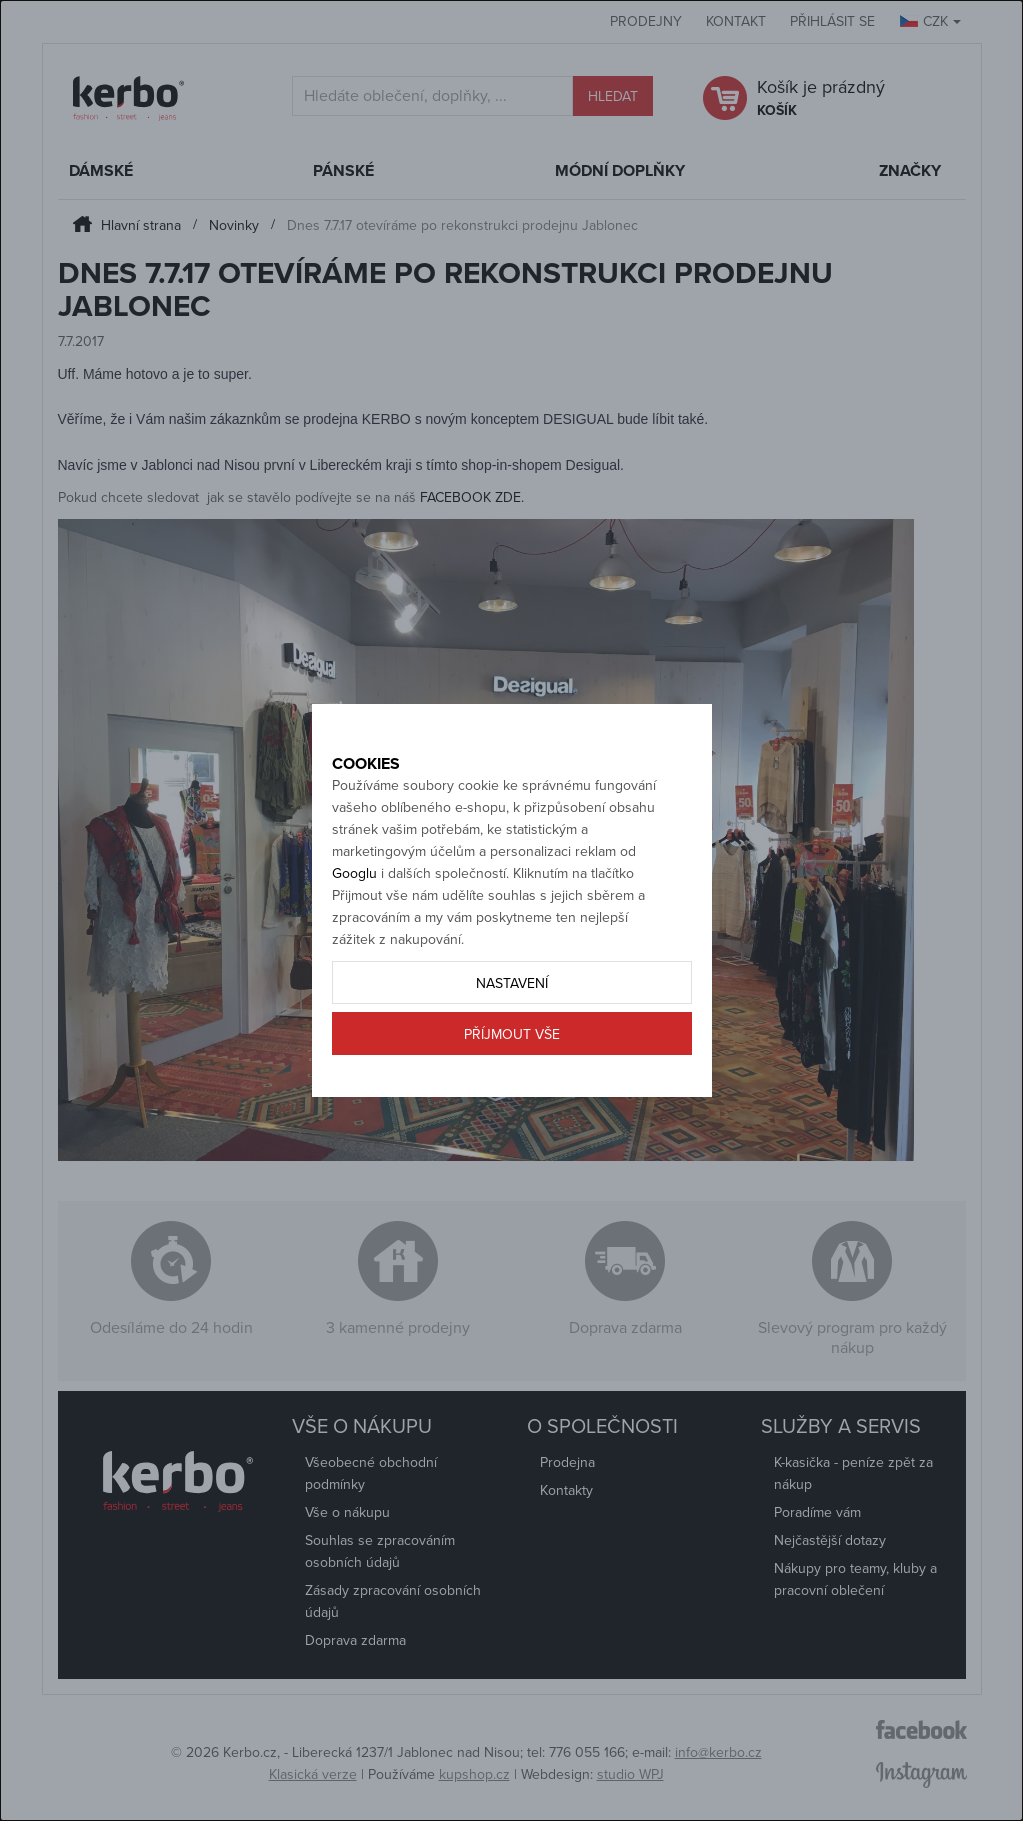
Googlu (354, 918)
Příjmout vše (512, 1079)
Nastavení (512, 1028)
